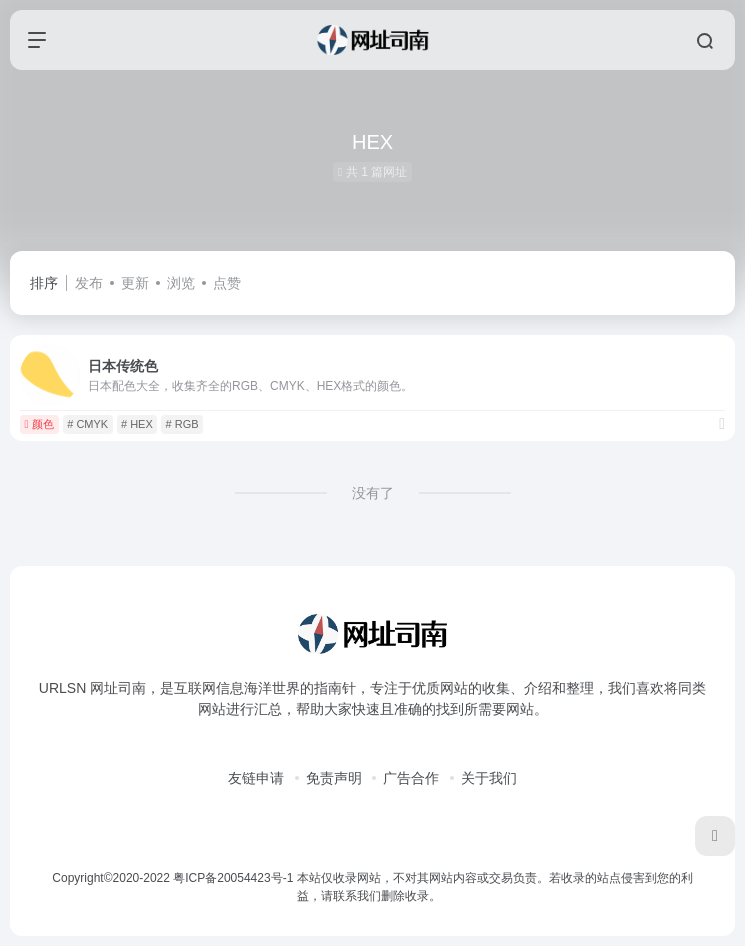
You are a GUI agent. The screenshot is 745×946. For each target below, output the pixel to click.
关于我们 (489, 778)
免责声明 (334, 778)
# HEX (137, 424)
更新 (135, 283)
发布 (89, 283)
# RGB (182, 424)
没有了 (373, 493)
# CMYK (87, 424)
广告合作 (411, 778)
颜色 (39, 424)
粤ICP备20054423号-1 (233, 878)
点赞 (227, 283)
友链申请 (256, 778)
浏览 (181, 283)
